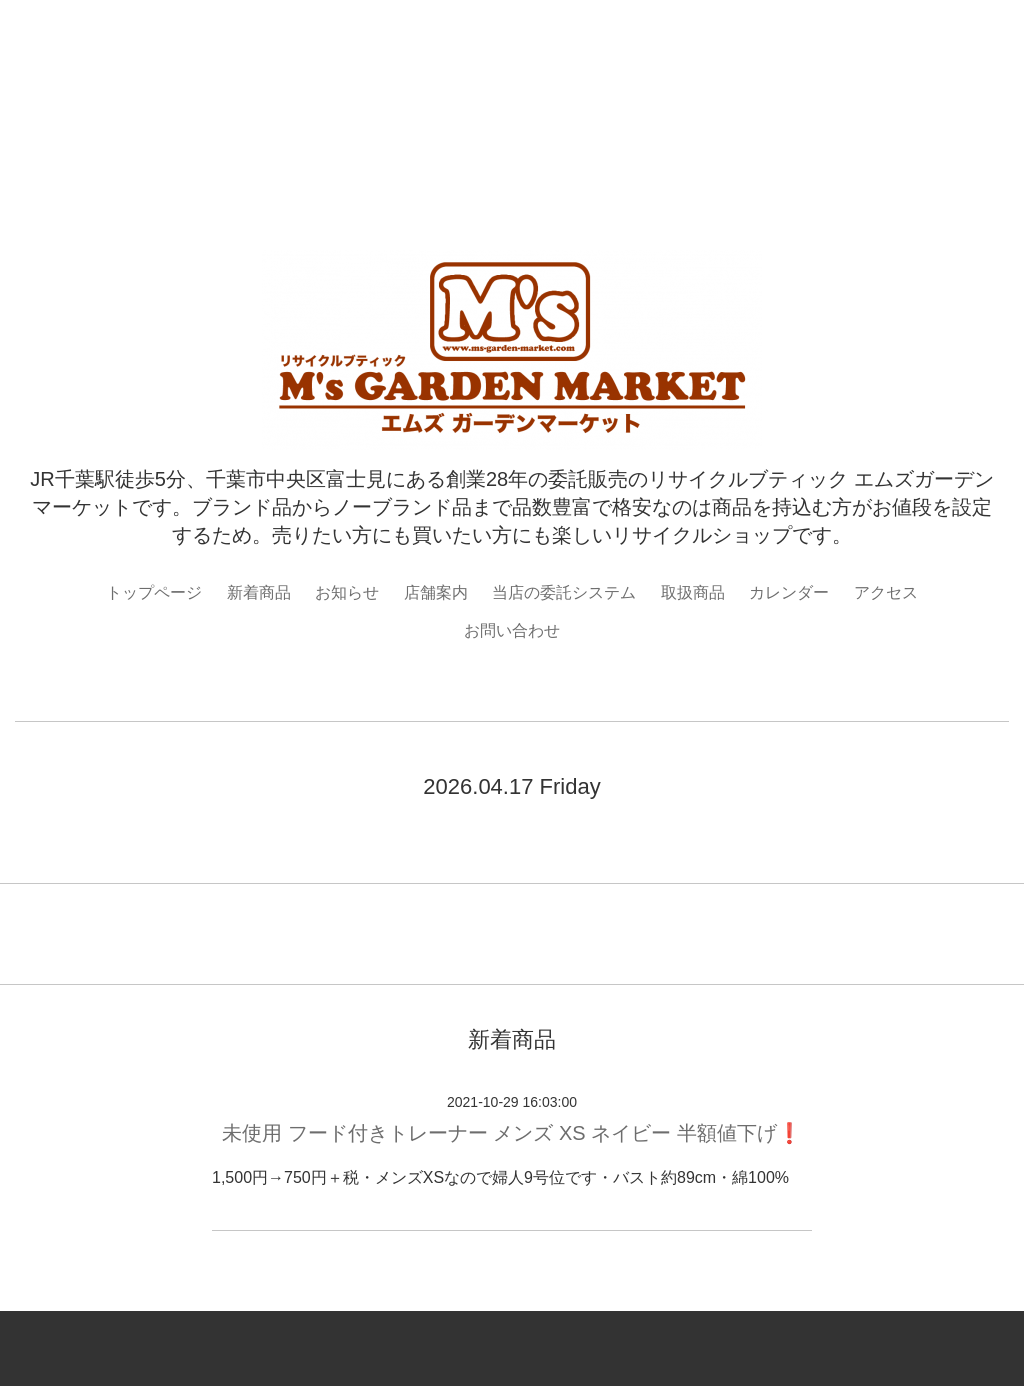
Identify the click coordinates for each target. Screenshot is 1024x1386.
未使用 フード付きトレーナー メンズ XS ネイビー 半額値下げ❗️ (511, 1133)
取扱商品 (693, 592)
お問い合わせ (512, 630)
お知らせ (347, 592)
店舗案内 (436, 592)
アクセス (886, 592)
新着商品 (259, 592)
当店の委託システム (564, 592)
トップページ (154, 592)
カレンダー (789, 592)
